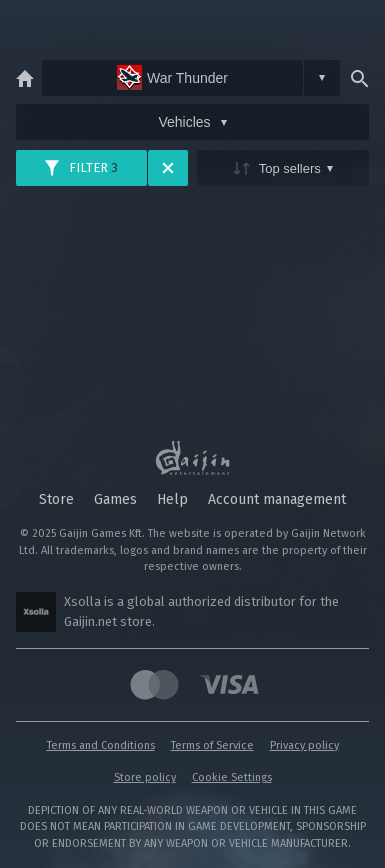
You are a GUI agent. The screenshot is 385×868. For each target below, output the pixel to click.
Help (172, 499)
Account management (277, 499)
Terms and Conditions (101, 745)
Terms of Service (212, 745)
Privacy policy (304, 745)
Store (56, 499)
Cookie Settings (232, 777)
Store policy (145, 777)
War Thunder (172, 77)
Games (115, 499)
